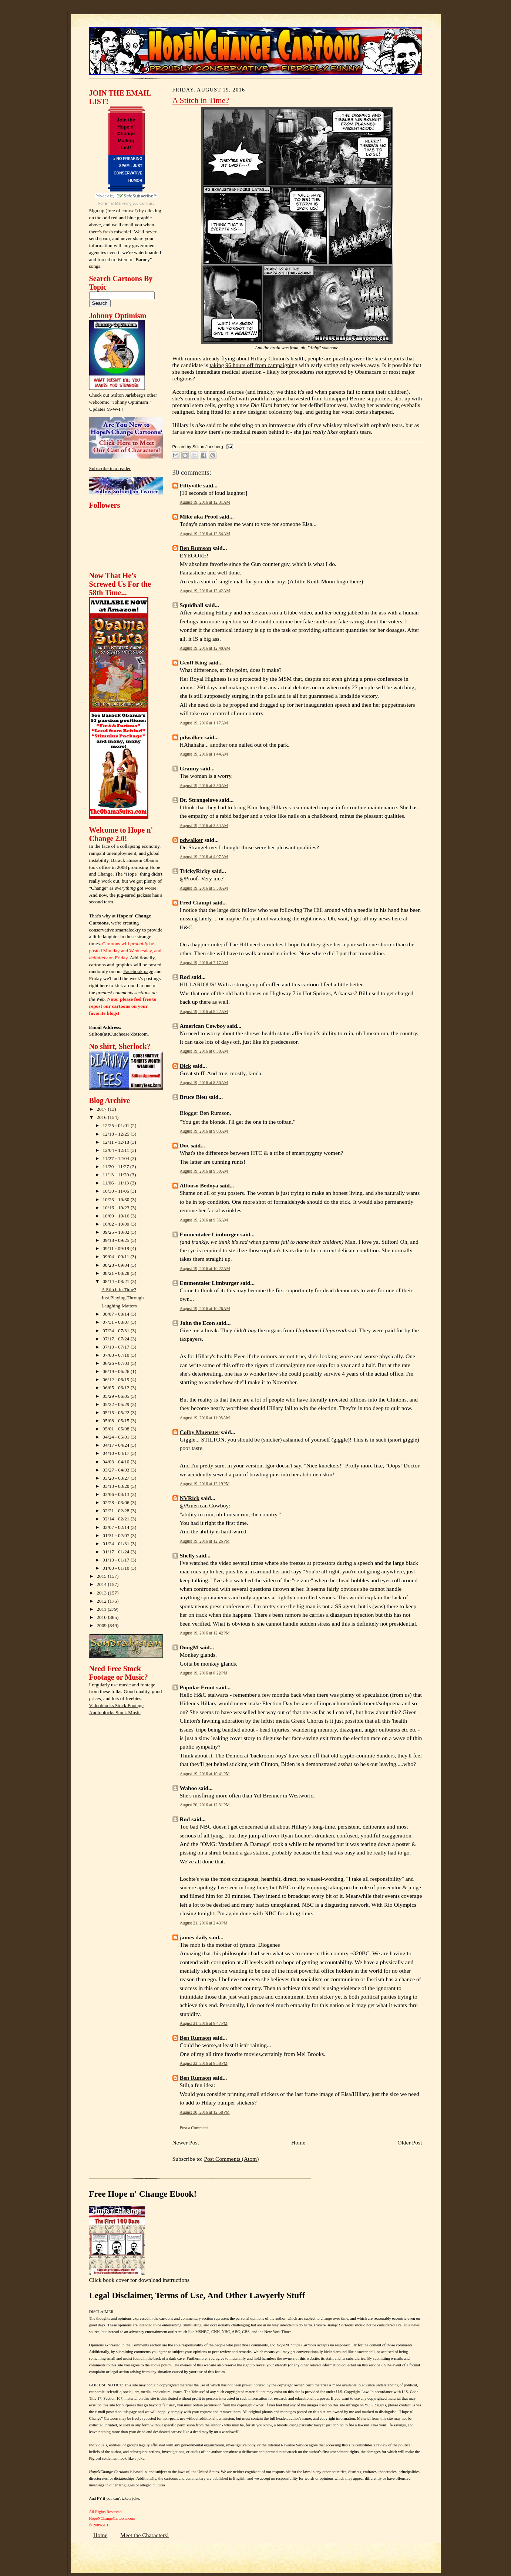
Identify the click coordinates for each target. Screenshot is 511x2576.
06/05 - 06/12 (116, 1387)
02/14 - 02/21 (116, 1519)
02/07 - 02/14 (116, 1527)
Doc (184, 1145)
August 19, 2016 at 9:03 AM (204, 1131)
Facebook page (138, 971)
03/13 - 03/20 (116, 1486)
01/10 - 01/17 (116, 1560)
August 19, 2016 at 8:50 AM (204, 1082)
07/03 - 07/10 (116, 1355)
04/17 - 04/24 (116, 1445)
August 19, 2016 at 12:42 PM (205, 1633)
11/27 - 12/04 (116, 1158)
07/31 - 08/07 (116, 1322)
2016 (102, 1117)
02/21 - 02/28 (116, 1510)
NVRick (190, 1498)
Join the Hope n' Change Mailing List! (126, 133)
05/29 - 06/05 (116, 1396)
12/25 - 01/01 (116, 1125)
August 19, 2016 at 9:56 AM (204, 1220)
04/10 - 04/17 (116, 1453)
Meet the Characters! (144, 2535)
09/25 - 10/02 (116, 1232)
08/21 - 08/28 (116, 1273)
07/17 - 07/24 (116, 1339)
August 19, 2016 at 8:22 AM (204, 1011)
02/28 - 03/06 (116, 1502)
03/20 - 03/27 (116, 1478)
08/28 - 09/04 (116, 1265)
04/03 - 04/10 (116, 1461)
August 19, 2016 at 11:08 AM (205, 1418)
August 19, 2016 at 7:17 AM (204, 962)
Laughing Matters (119, 1306)
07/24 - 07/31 (116, 1330)
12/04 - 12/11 (116, 1150)
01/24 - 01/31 (116, 1543)
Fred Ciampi (195, 902)
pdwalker (191, 737)
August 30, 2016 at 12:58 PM (205, 2112)
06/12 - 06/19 (116, 1379)
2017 (102, 1109)
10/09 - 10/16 (116, 1216)
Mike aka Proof (199, 516)
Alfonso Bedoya (199, 1185)
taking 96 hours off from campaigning (253, 365)
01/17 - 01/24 (116, 1551)
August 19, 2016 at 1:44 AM (204, 754)
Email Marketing (118, 203)
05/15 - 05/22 (116, 1412)
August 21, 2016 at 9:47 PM (204, 2023)
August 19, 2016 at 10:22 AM (205, 1268)
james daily (194, 1937)
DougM (189, 1647)
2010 (102, 1617)
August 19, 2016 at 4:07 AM (204, 856)
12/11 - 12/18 (116, 1142)
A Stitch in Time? (118, 1289)
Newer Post (185, 2142)
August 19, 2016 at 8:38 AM (204, 1051)
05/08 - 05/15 (116, 1420)
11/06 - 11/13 (116, 1183)
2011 (102, 1609)
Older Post (409, 2142)
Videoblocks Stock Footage (116, 1705)
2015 (102, 1576)
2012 (102, 1601)
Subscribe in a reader (110, 468)
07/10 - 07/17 (116, 1347)
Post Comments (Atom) (231, 2159)
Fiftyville (191, 485)
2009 (102, 1625)
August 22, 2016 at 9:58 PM (204, 2063)
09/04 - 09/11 (116, 1256)
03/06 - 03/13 (116, 1494)
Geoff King (193, 662)
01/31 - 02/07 (116, 1535)
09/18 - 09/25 (116, 1240)
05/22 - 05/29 (116, 1404)
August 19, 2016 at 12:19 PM (205, 1484)
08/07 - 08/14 (116, 1314)
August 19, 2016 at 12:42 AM (205, 591)
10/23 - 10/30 (116, 1199)
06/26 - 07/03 (116, 1363)
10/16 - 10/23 (116, 1207)
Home (298, 2142)
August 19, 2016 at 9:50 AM (204, 1171)
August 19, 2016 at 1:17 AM (204, 723)
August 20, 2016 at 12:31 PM (205, 1805)
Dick (185, 1066)
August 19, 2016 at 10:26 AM (205, 1308)
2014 (102, 1584)
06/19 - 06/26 (116, 1371)
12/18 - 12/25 (116, 1134)
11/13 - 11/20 (116, 1174)
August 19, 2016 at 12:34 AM (205, 533)
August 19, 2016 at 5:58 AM (204, 888)
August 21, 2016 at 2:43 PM (204, 1923)
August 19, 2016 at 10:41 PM (205, 1774)
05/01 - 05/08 (116, 1429)
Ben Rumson (195, 548)
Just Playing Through (122, 1297)
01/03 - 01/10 (116, 1568)
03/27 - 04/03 (116, 1470)
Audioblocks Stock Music (115, 1712)
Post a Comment (194, 2128)
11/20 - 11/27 (116, 1166)
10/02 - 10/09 (116, 1224)
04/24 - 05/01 (116, 1437)
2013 (102, 1593)
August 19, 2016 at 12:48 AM (205, 648)
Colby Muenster (200, 1432)
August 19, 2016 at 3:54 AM (204, 825)
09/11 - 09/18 (116, 1248)
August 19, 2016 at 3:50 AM (204, 785)
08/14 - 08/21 (116, 1281)
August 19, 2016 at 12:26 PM (205, 1541)
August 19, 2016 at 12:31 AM (205, 502)
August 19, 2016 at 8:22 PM (204, 1673)
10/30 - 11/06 (116, 1191)
